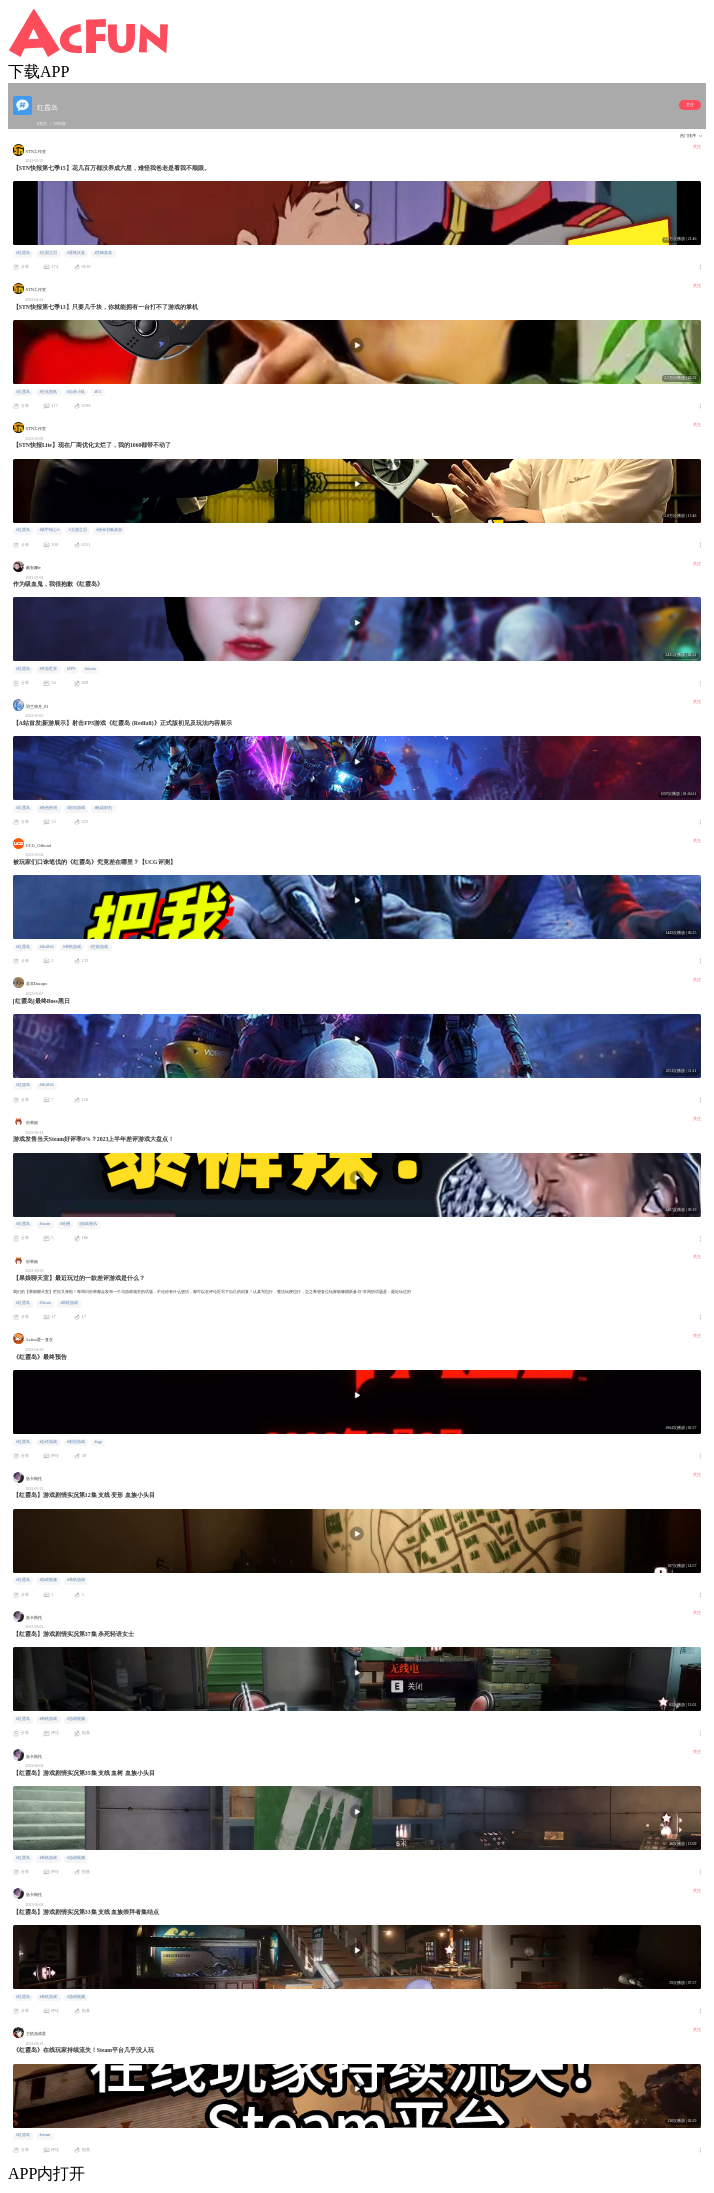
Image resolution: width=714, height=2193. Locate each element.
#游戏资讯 (88, 1224)
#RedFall (46, 947)
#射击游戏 (76, 808)
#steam (90, 669)
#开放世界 (48, 669)
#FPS (71, 669)
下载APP (38, 71)
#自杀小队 (76, 392)
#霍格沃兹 (76, 253)
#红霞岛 (23, 253)
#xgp (98, 1442)
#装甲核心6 (49, 530)
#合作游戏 (48, 1442)
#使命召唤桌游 (109, 530)
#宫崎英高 (103, 253)
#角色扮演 (48, 808)
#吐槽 (65, 1224)
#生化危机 (48, 392)
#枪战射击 (103, 808)
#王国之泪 (48, 253)
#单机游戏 (72, 947)
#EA (97, 392)
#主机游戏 (100, 947)
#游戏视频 (48, 1580)
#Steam (44, 1303)
